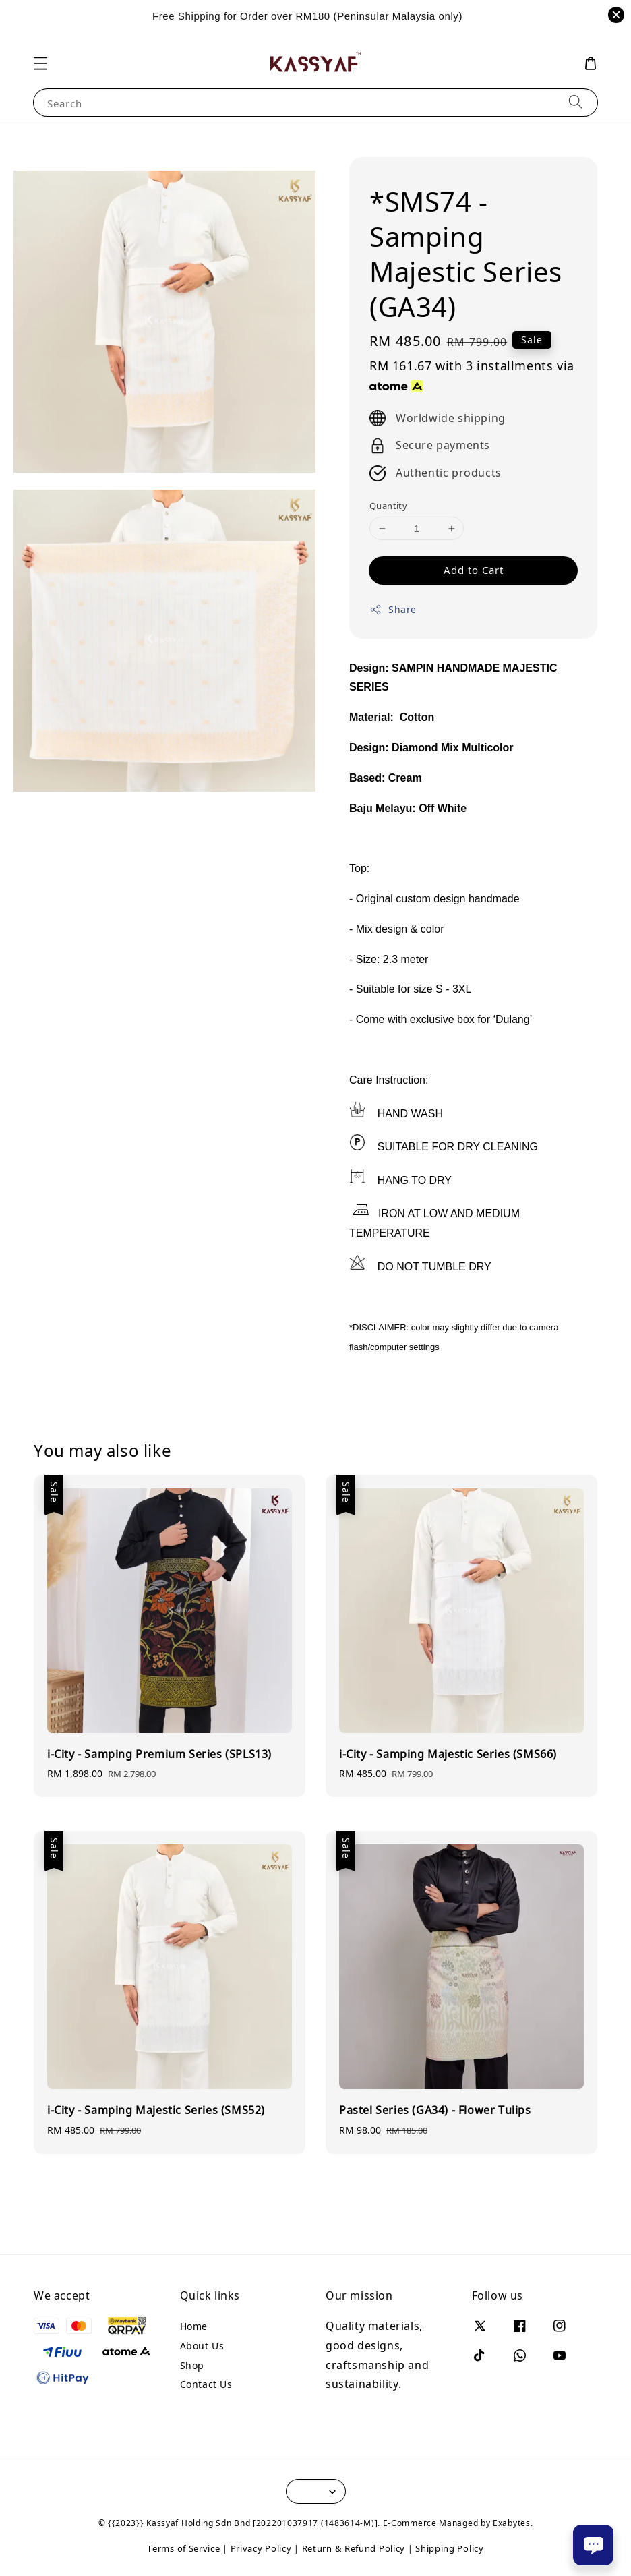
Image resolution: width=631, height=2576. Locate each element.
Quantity (388, 506)
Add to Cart (474, 570)
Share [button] (393, 609)
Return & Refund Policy (353, 2548)
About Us (202, 2345)
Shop (192, 2365)
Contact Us (206, 2384)
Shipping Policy (449, 2548)
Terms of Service (183, 2548)
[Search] (575, 102)
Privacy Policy (261, 2548)
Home (194, 2326)
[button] (40, 63)
